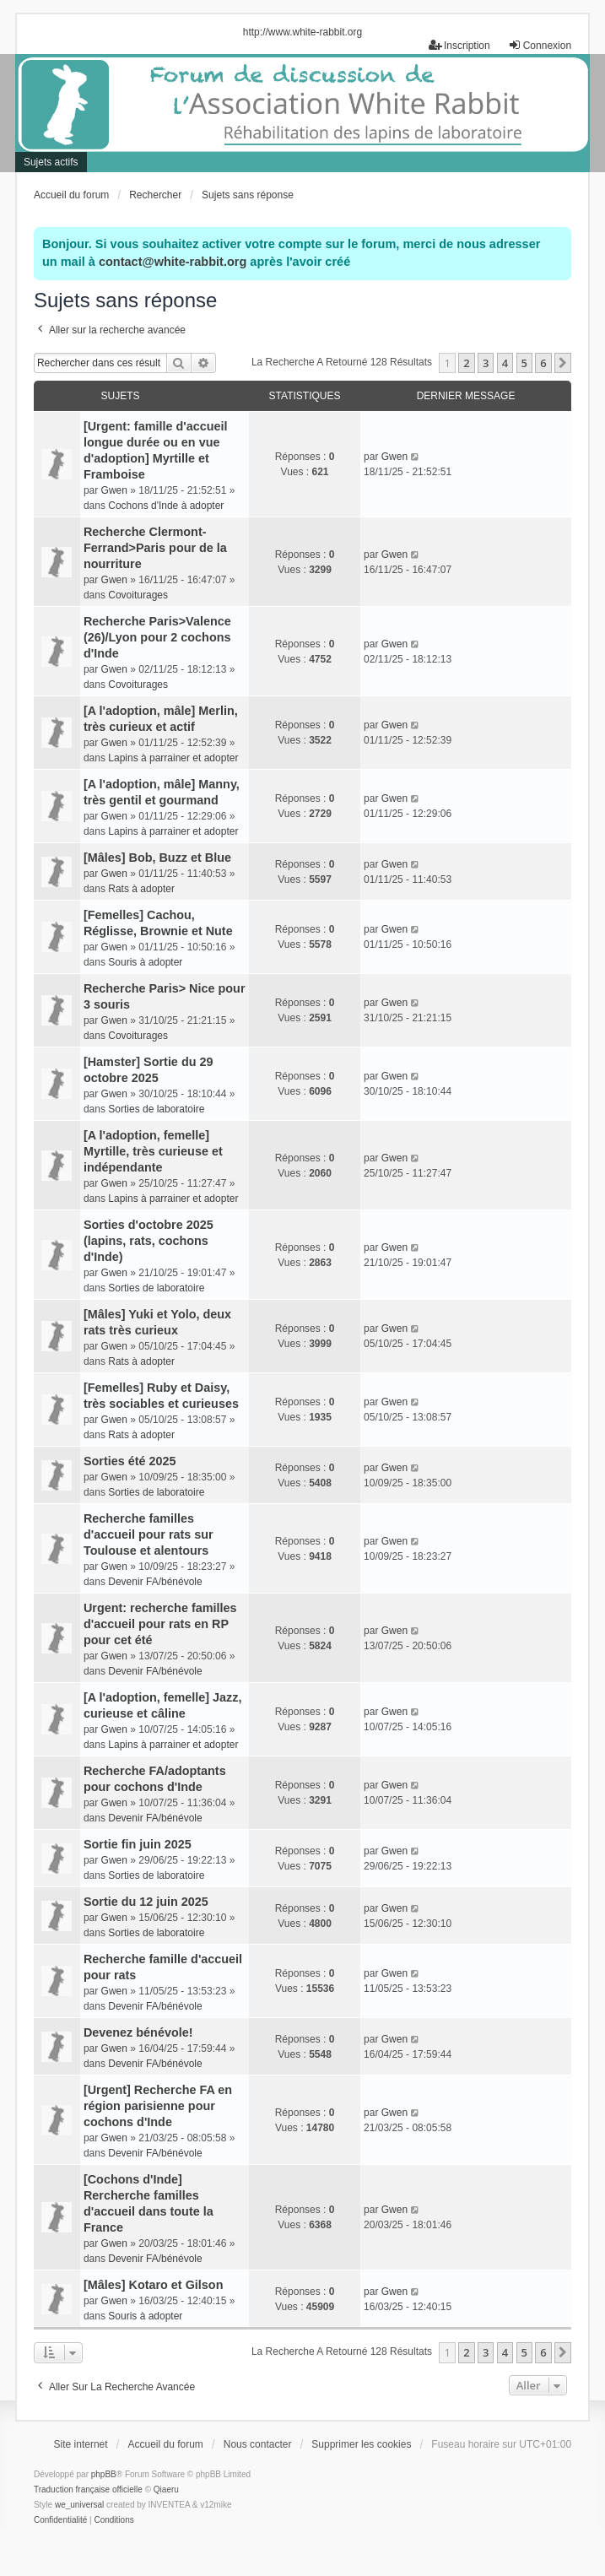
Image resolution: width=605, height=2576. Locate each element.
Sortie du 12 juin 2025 (146, 1901)
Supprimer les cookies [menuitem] (361, 2444)
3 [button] (486, 363)
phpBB (103, 2474)
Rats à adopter (141, 889)
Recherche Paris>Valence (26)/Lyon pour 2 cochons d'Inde (157, 637)
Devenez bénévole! (138, 2032)
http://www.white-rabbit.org (302, 32)
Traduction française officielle (88, 2489)
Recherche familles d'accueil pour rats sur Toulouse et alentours (148, 1534)
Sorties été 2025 (130, 1461)
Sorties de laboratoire (156, 1109)
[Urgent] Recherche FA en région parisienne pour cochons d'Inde (158, 2106)
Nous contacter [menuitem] (258, 2444)
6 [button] (543, 363)
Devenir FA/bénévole (155, 1582)
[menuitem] (60, 2520)
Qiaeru (166, 2489)
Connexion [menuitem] (539, 45)
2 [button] (466, 363)
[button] (562, 363)
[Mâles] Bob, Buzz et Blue (157, 857)
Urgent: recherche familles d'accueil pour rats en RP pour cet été (160, 1624)
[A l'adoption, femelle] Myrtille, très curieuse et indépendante (153, 1151)
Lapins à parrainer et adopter (173, 758)
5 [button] (524, 363)
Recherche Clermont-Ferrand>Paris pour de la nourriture (155, 548)
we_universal (79, 2504)
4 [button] (505, 363)
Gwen (114, 490)
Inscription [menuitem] (459, 45)
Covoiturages (138, 595)
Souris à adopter (145, 962)
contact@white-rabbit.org (172, 261)
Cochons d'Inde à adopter (166, 505)
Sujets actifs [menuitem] (51, 162)
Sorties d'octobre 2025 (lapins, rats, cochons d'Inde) (148, 1241)
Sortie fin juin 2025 (138, 1844)
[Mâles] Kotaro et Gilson (154, 2285)
